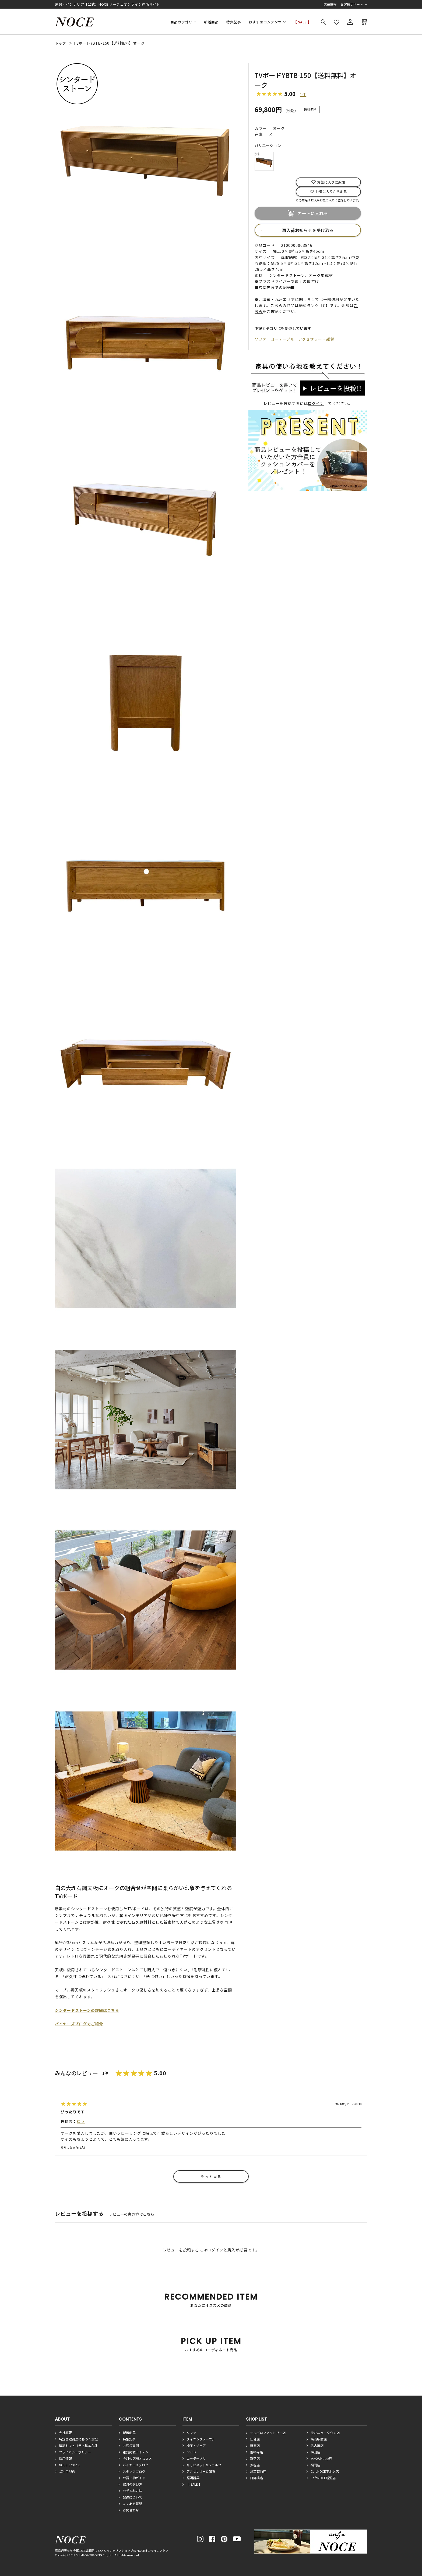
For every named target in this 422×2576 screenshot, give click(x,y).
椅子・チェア (196, 2445)
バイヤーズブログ (135, 2465)
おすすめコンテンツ (265, 21)
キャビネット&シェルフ (204, 2465)
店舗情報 (329, 4)
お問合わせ (131, 2510)
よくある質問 (132, 2503)
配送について (132, 2497)
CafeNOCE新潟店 (323, 2477)
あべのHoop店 (321, 2458)
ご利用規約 (67, 2471)
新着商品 (211, 21)
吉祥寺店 (256, 2452)
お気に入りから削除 (331, 191)
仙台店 (255, 2439)
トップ (60, 43)
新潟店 (255, 2445)
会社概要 (65, 2432)
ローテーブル (282, 339)
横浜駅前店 (319, 2439)
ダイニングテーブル (201, 2439)
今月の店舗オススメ (137, 2458)
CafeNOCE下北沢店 (325, 2471)
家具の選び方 (132, 2484)
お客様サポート (351, 4)
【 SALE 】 (302, 21)
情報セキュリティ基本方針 (78, 2445)
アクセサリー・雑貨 (316, 339)
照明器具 (193, 2477)
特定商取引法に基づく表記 (78, 2439)
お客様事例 (131, 2445)
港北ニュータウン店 (325, 2432)
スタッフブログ (134, 2471)
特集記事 (233, 21)
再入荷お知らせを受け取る (308, 230)
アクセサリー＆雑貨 (201, 2471)
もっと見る (211, 2176)
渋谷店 (255, 2465)
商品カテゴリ (181, 21)
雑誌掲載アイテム (135, 2452)
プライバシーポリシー (75, 2452)
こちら (148, 2214)
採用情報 (65, 2458)
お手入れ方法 (132, 2490)
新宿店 (255, 2458)
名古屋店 (317, 2445)
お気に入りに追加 (331, 182)
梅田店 (315, 2452)
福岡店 (315, 2465)
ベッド (191, 2452)
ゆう (81, 2121)
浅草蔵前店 (258, 2471)
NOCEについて (69, 2465)
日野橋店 (256, 2477)
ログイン (316, 403)
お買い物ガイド (134, 2477)
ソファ (261, 339)
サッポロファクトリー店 (268, 2432)
